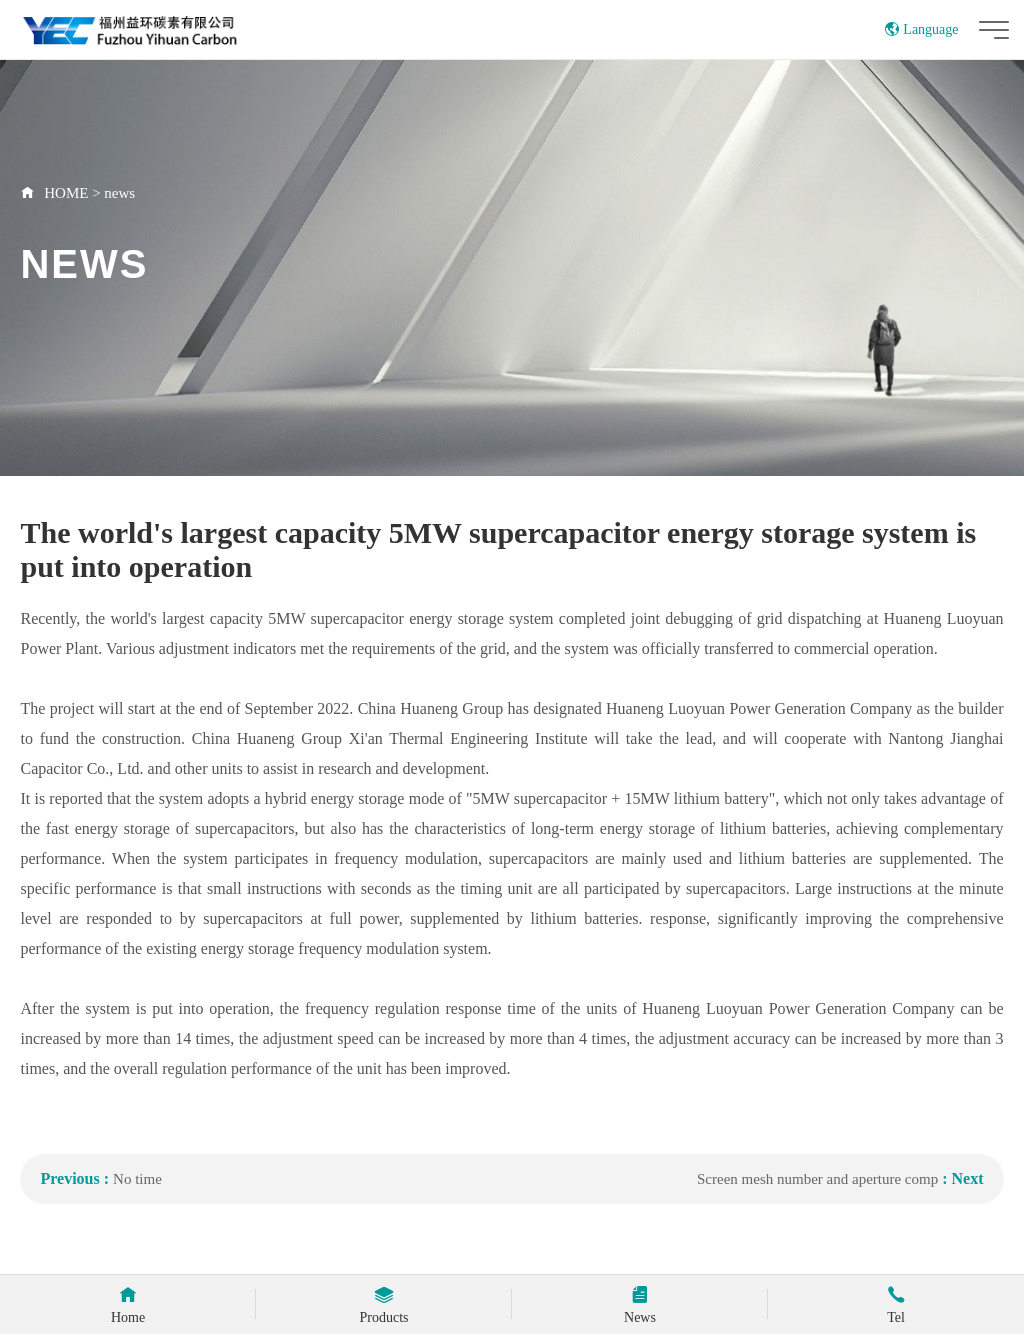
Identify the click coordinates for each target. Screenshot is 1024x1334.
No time (137, 1179)
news (119, 193)
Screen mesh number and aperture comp (817, 1179)
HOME (66, 193)
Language (921, 29)
